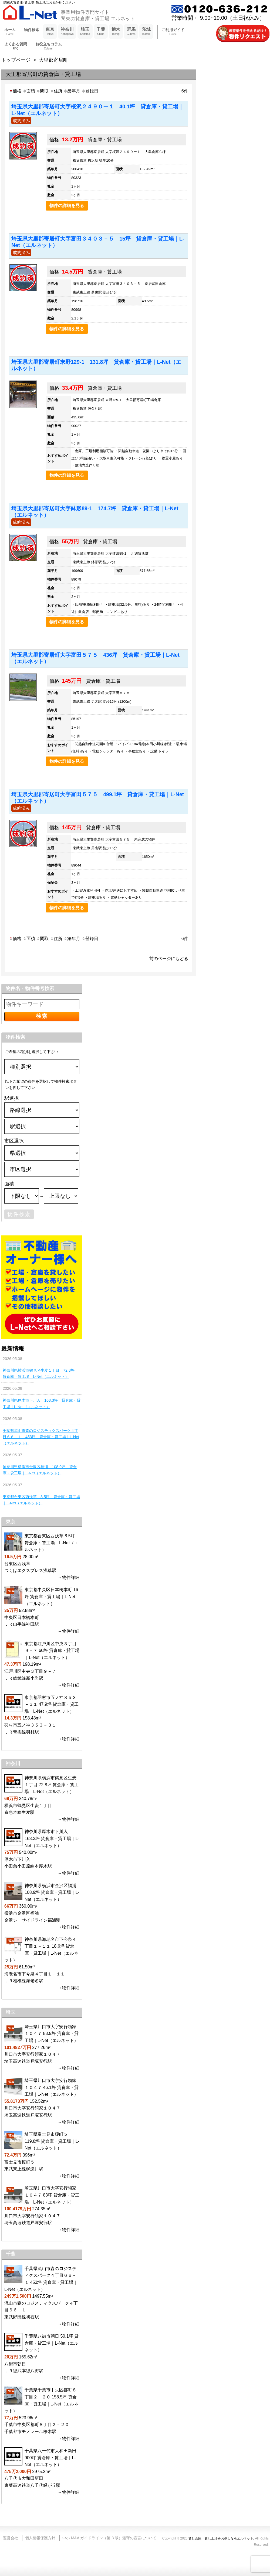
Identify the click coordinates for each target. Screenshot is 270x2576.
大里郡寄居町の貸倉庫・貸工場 (43, 74)
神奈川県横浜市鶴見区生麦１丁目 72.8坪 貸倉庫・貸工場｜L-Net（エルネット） (40, 1373)
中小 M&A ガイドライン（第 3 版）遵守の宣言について (109, 2538)
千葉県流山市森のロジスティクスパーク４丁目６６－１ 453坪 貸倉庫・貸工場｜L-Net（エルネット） (41, 1436)
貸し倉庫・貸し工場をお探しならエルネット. (221, 2538)
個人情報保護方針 (40, 2538)
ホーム (10, 32)
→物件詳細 (68, 1577)
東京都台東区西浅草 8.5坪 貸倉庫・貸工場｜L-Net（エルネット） (41, 1500)
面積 (29, 90)
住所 (56, 90)
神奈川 (67, 31)
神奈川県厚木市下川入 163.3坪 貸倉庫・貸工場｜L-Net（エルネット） (41, 1403)
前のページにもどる (168, 958)
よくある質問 (15, 46)
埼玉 (85, 31)
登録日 (90, 90)
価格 (15, 90)
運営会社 (10, 2538)
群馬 (131, 31)
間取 (42, 90)
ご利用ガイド (173, 32)
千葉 (100, 31)
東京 (50, 31)
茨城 (146, 31)
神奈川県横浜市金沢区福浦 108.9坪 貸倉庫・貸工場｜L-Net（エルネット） (40, 1470)
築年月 (71, 90)
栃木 (116, 31)
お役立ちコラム (48, 46)
